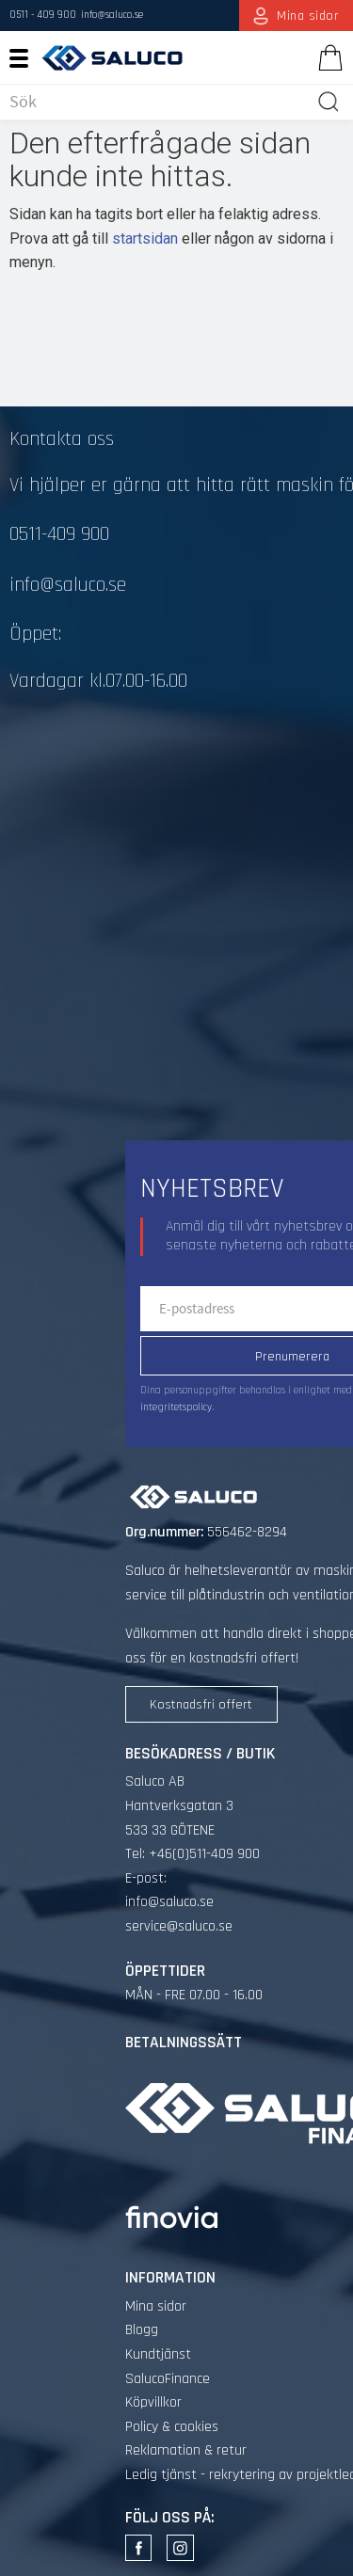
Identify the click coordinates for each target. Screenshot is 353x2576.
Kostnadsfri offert (201, 1704)
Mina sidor (155, 2306)
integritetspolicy (176, 1407)
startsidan (145, 238)
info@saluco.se (112, 15)
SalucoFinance (167, 2379)
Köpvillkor (153, 2402)
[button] (25, 57)
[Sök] (328, 102)
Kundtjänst (158, 2354)
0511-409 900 (59, 534)
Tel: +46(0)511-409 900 (192, 1854)
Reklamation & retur (186, 2450)
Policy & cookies (171, 2427)
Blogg (141, 2330)
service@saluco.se (179, 1926)
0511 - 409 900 (42, 15)
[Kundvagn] (327, 57)
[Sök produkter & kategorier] (159, 102)
